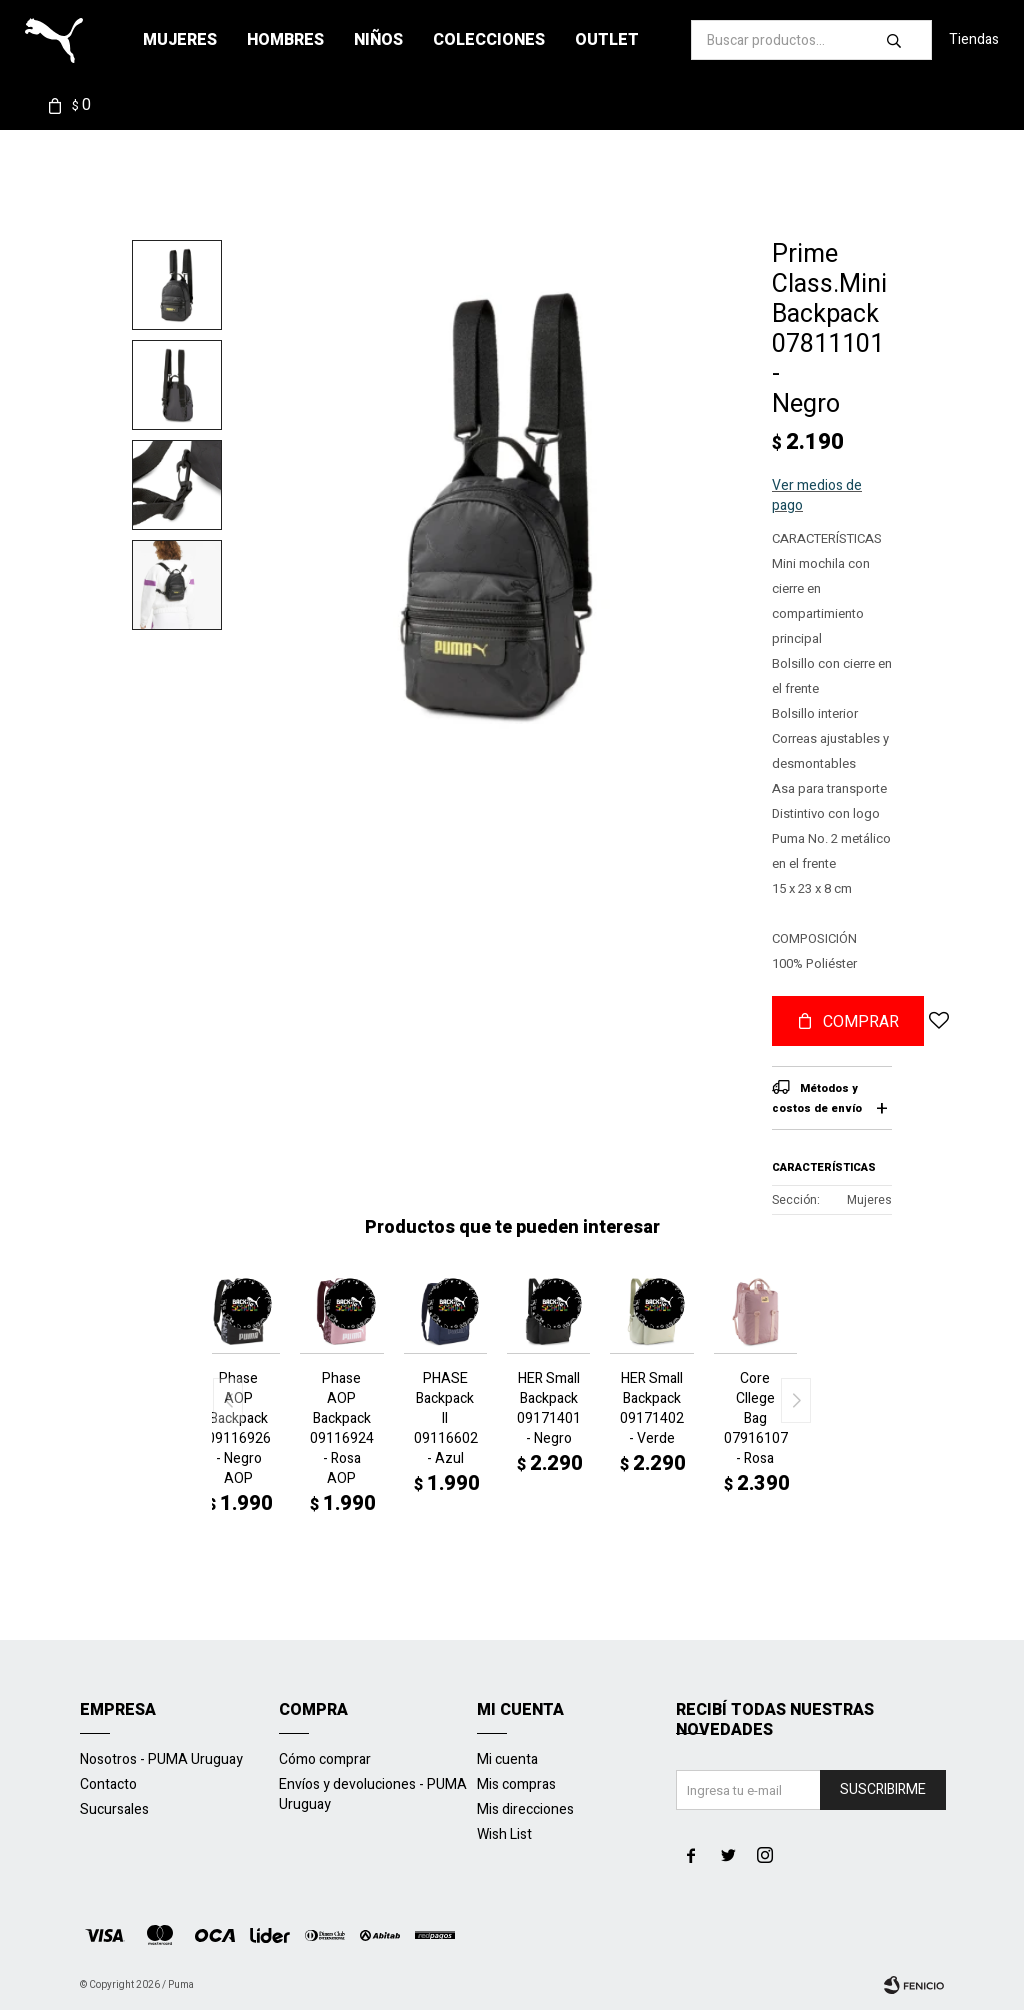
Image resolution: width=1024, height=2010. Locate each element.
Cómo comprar (325, 1759)
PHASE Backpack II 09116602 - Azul (445, 1419)
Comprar (861, 1022)
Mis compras (516, 1784)
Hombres (285, 40)
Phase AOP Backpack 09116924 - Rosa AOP (341, 1429)
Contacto (108, 1784)
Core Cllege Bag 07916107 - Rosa (755, 1419)
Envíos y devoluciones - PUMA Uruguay (373, 1794)
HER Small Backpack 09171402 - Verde (651, 1409)
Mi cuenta (507, 1759)
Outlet (607, 40)
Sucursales (114, 1809)
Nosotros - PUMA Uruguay (161, 1759)
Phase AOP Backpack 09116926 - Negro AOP (238, 1429)
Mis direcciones (525, 1809)
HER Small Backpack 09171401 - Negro (548, 1409)
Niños (378, 40)
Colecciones (489, 40)
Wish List (504, 1834)
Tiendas (974, 39)
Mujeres (180, 40)
